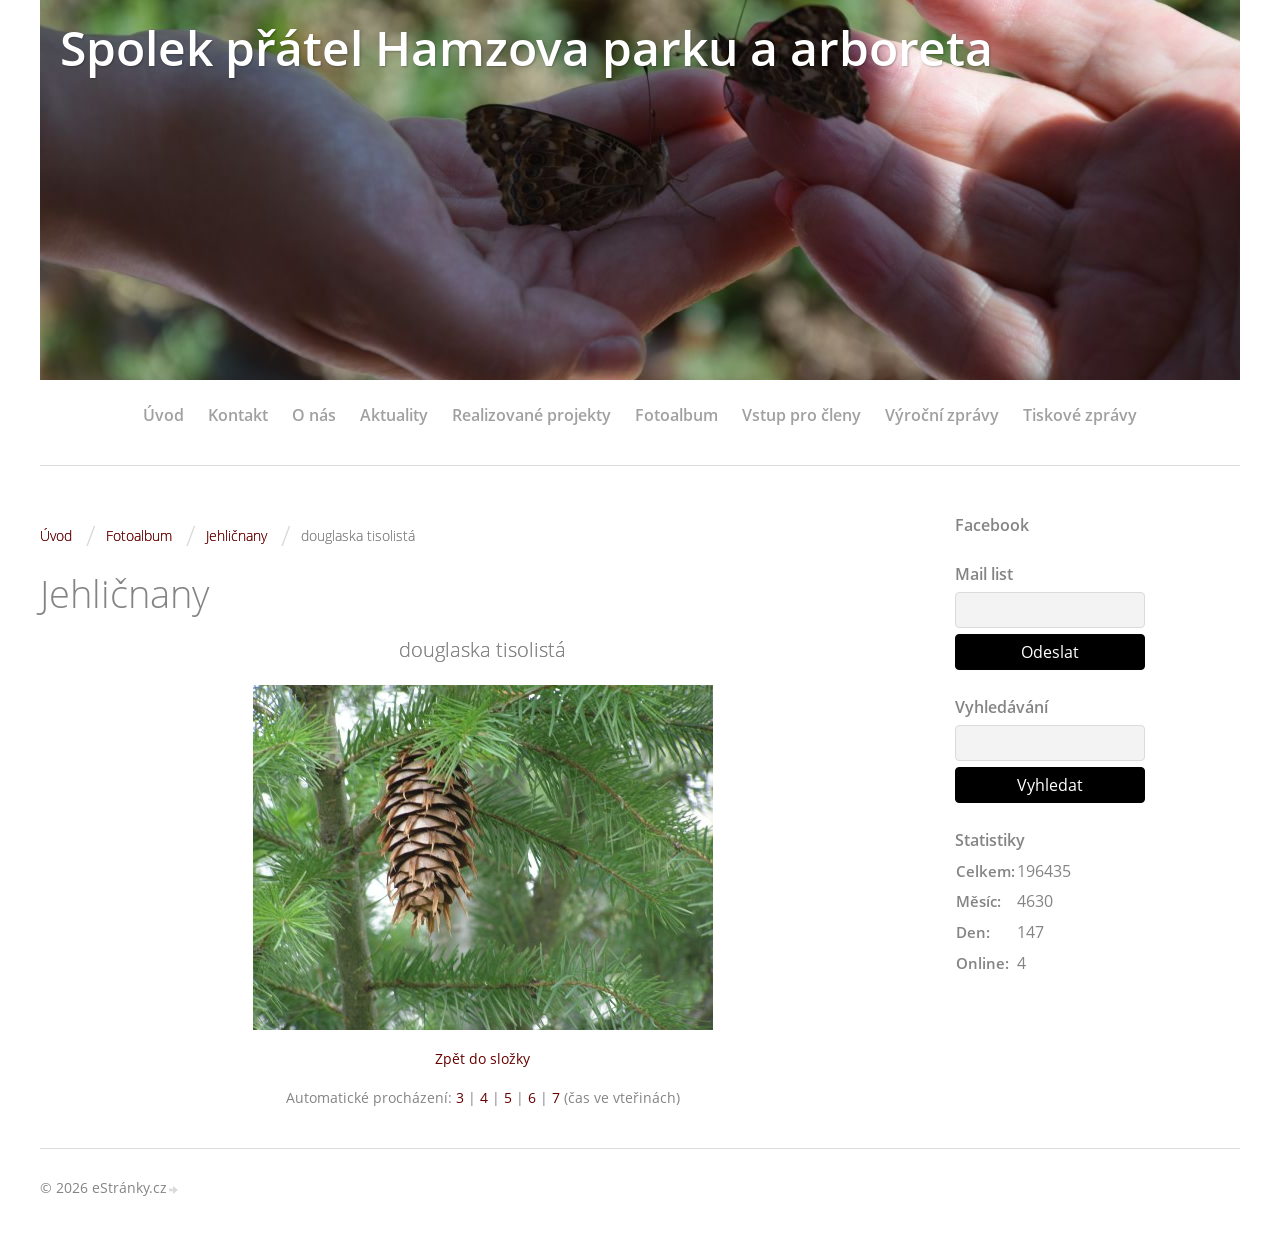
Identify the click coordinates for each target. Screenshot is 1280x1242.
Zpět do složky (482, 1058)
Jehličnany (236, 535)
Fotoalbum (676, 415)
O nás (314, 415)
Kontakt (238, 415)
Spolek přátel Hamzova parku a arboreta (526, 47)
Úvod (163, 415)
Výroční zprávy (942, 415)
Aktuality (394, 415)
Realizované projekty (531, 415)
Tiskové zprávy (1080, 415)
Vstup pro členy (801, 415)
